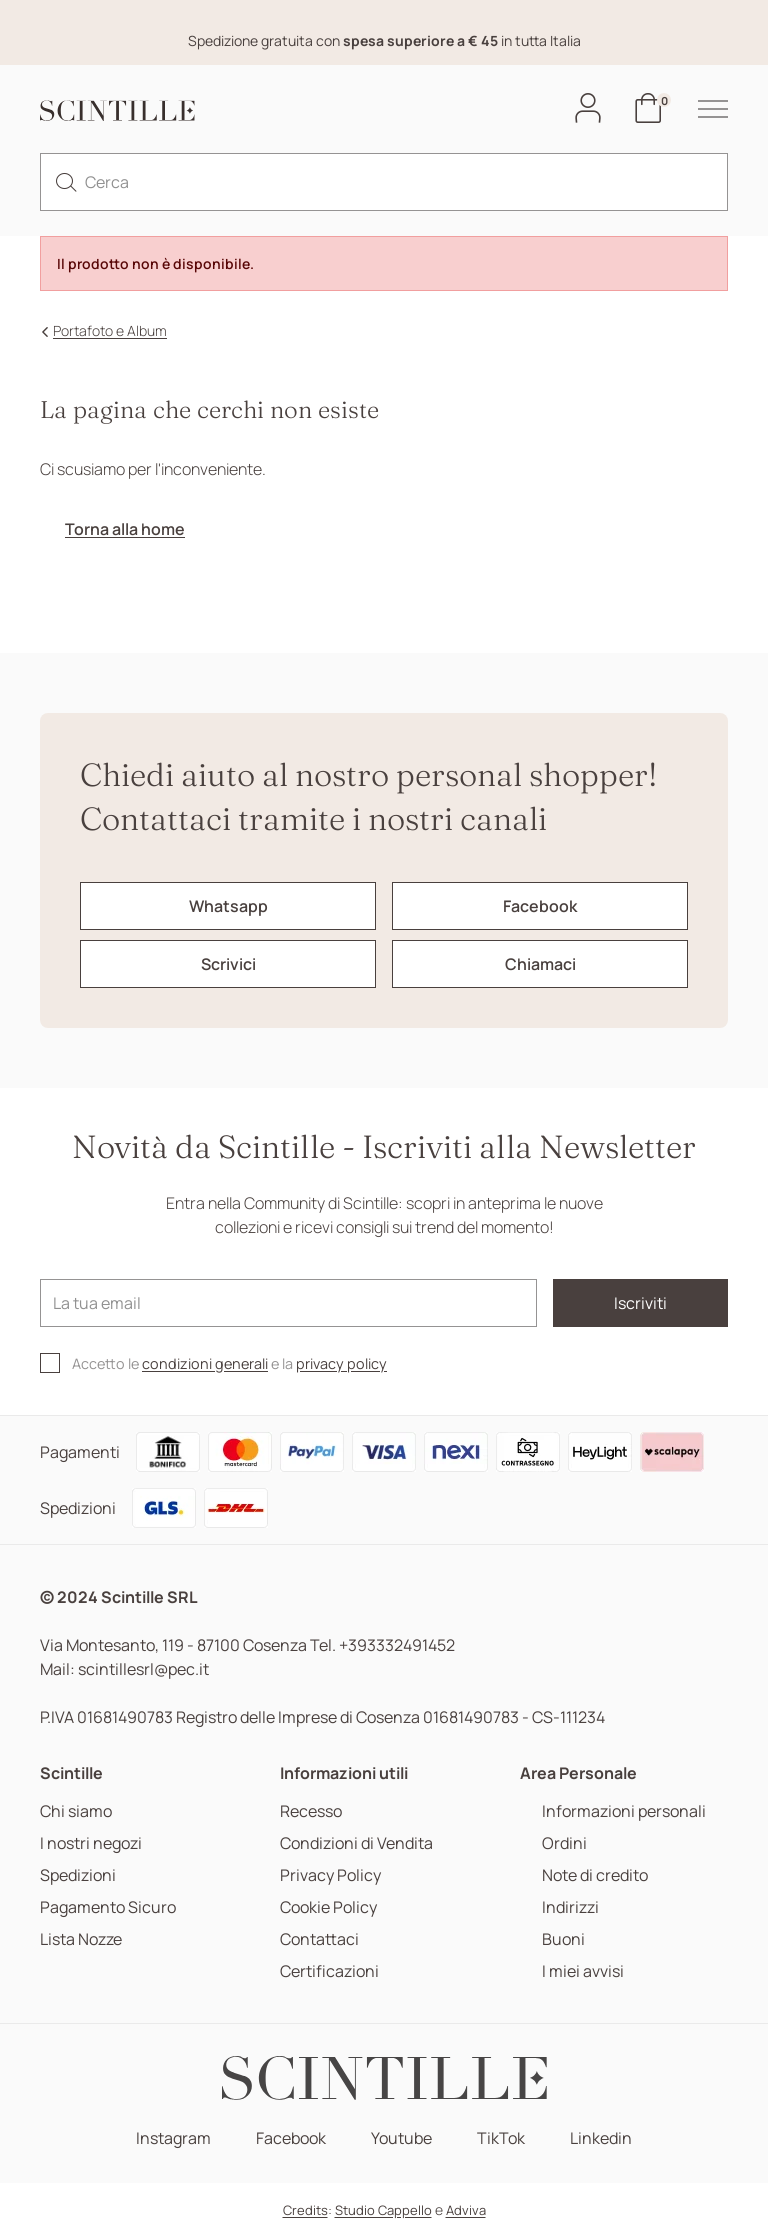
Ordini (564, 1843)
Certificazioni (329, 1971)
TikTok (501, 2138)
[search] (66, 182)
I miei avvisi (583, 1971)
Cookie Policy (328, 1907)
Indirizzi (570, 1907)
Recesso (311, 1811)
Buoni (563, 1939)
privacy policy (341, 1363)
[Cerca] (384, 182)
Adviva (466, 2210)
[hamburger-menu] (703, 109)
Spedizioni (78, 1875)
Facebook (291, 2138)
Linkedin (601, 2138)
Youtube (401, 2138)
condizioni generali (205, 1363)
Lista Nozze (81, 1939)
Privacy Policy (330, 1875)
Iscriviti (640, 1303)
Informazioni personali (624, 1811)
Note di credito (595, 1875)
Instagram (173, 2138)
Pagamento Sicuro (108, 1907)
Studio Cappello (383, 2210)
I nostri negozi (91, 1843)
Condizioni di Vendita (356, 1843)
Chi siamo (76, 1811)
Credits (305, 2210)
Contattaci (319, 1939)
